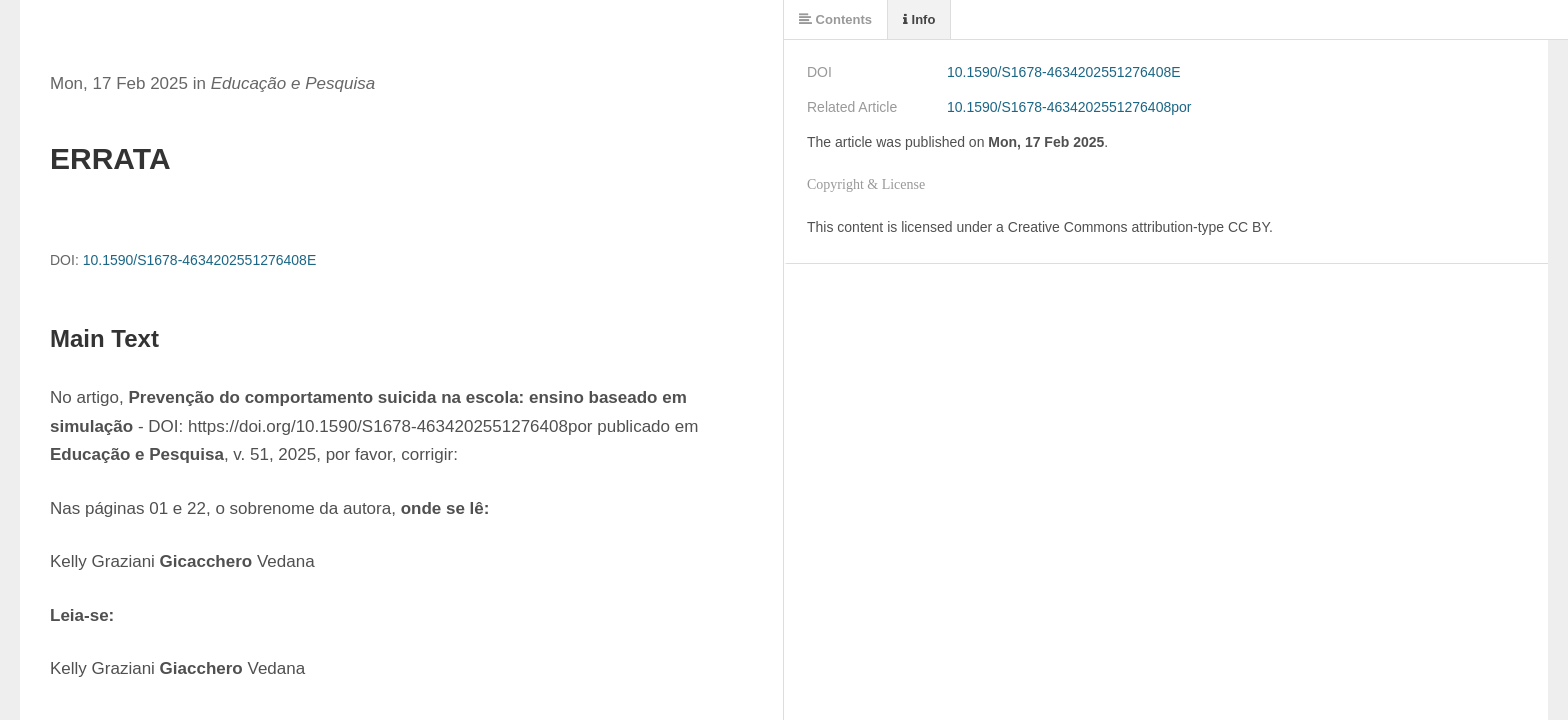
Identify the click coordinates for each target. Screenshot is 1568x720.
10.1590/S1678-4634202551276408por (1069, 107)
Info (919, 19)
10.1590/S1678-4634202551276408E (200, 260)
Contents (835, 19)
